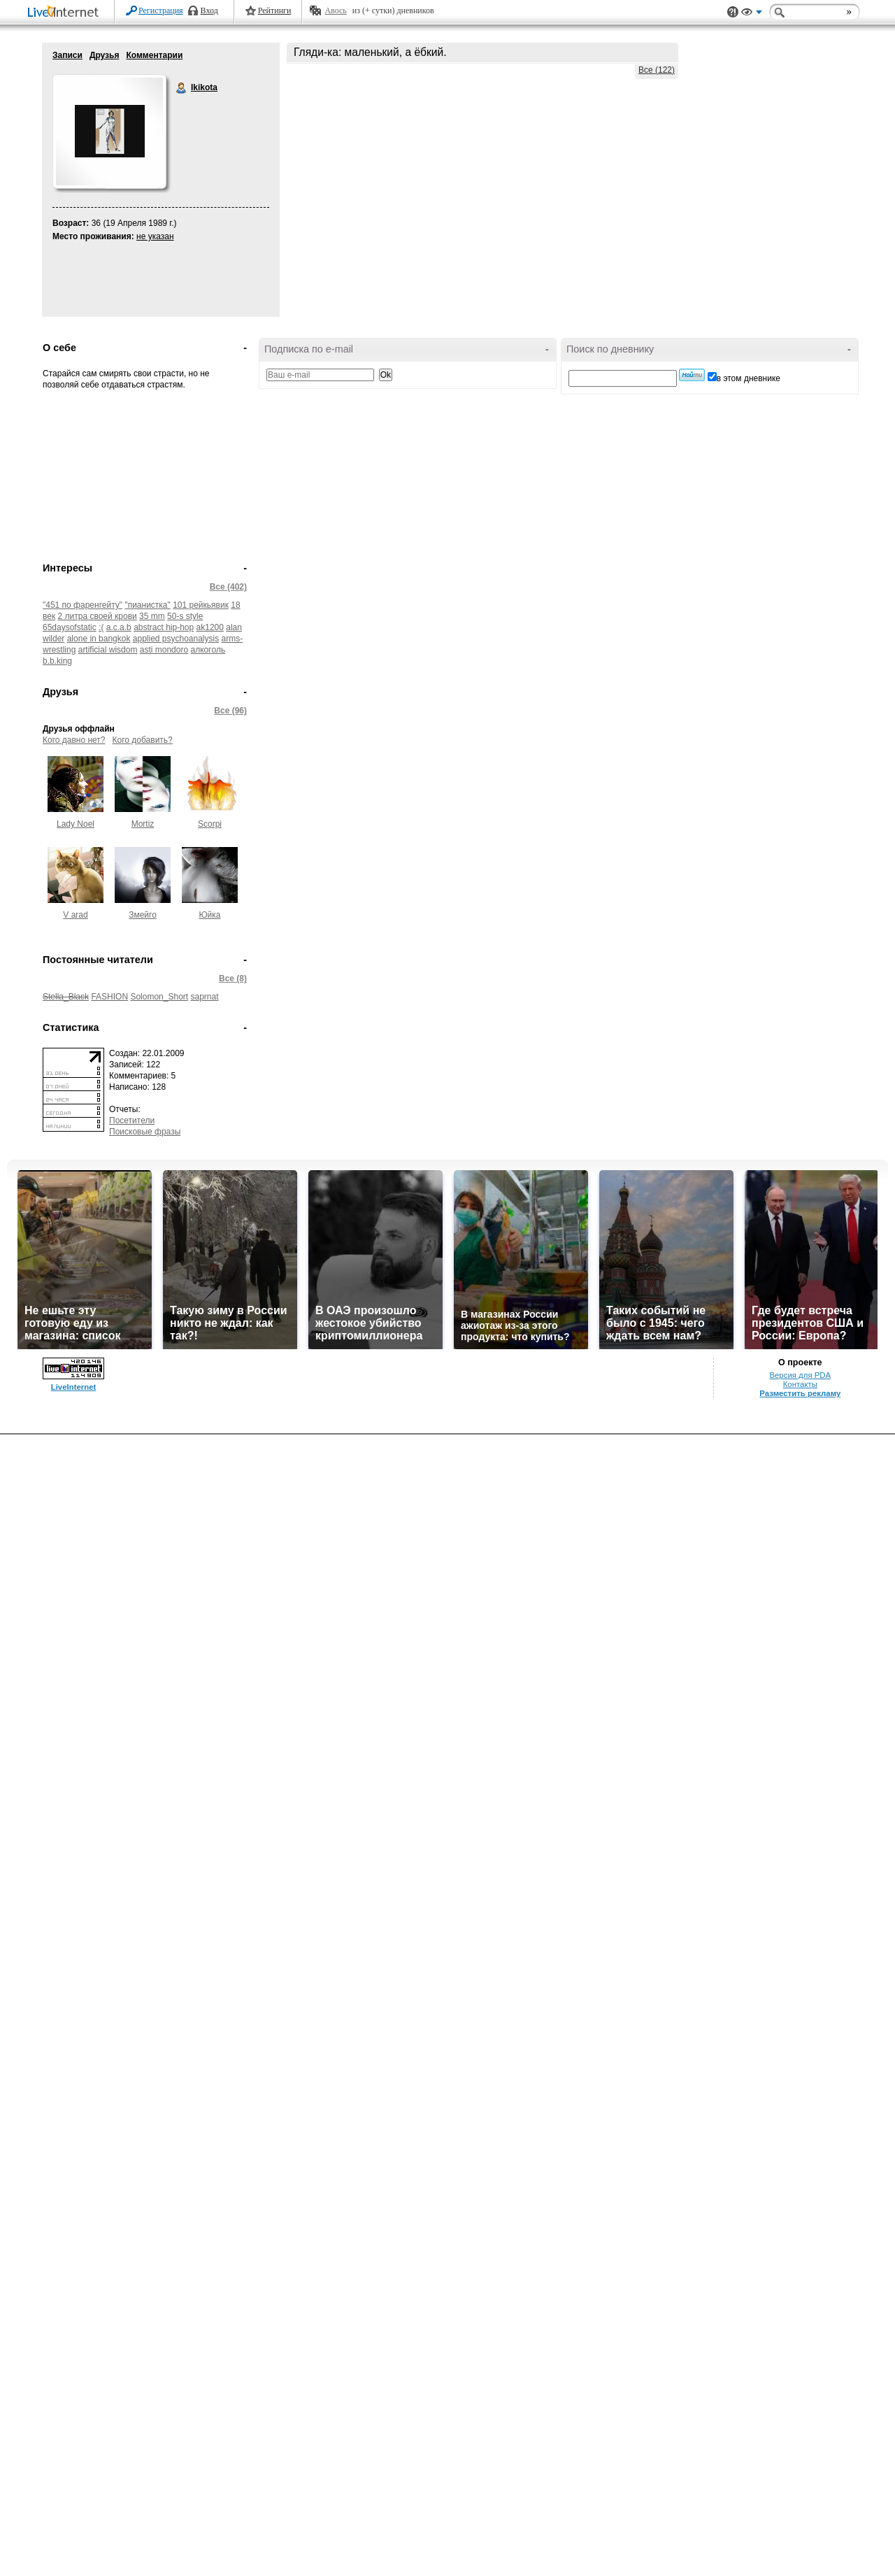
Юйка (209, 915)
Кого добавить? (143, 740)
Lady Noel (75, 824)
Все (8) (233, 978)
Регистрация (160, 10)
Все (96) (230, 711)
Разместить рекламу (799, 2535)
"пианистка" (147, 605)
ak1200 (210, 627)
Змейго (143, 915)
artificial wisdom (108, 650)
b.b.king (57, 661)
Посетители (132, 1120)
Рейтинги (275, 10)
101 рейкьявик (201, 605)
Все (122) (656, 70)
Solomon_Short (159, 997)
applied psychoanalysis (176, 638)
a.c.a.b (118, 627)
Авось (335, 10)
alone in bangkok (99, 638)
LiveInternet (65, 13)
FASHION (109, 997)
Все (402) (228, 587)
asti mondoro (164, 650)
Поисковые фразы (144, 1132)
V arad (75, 915)
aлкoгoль (207, 650)
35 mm (152, 616)
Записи (67, 55)
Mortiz (143, 824)
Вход (209, 10)
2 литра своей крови (97, 616)
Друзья (105, 55)
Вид (751, 14)
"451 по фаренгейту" (82, 605)
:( (101, 627)
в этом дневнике (748, 378)
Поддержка (732, 12)
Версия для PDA (800, 2516)
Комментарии (154, 55)
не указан (155, 236)
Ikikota (181, 88)
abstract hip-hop (164, 627)
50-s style (185, 616)
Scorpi (210, 824)
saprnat (204, 997)
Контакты (800, 2525)
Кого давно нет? (74, 740)
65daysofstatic (69, 627)
